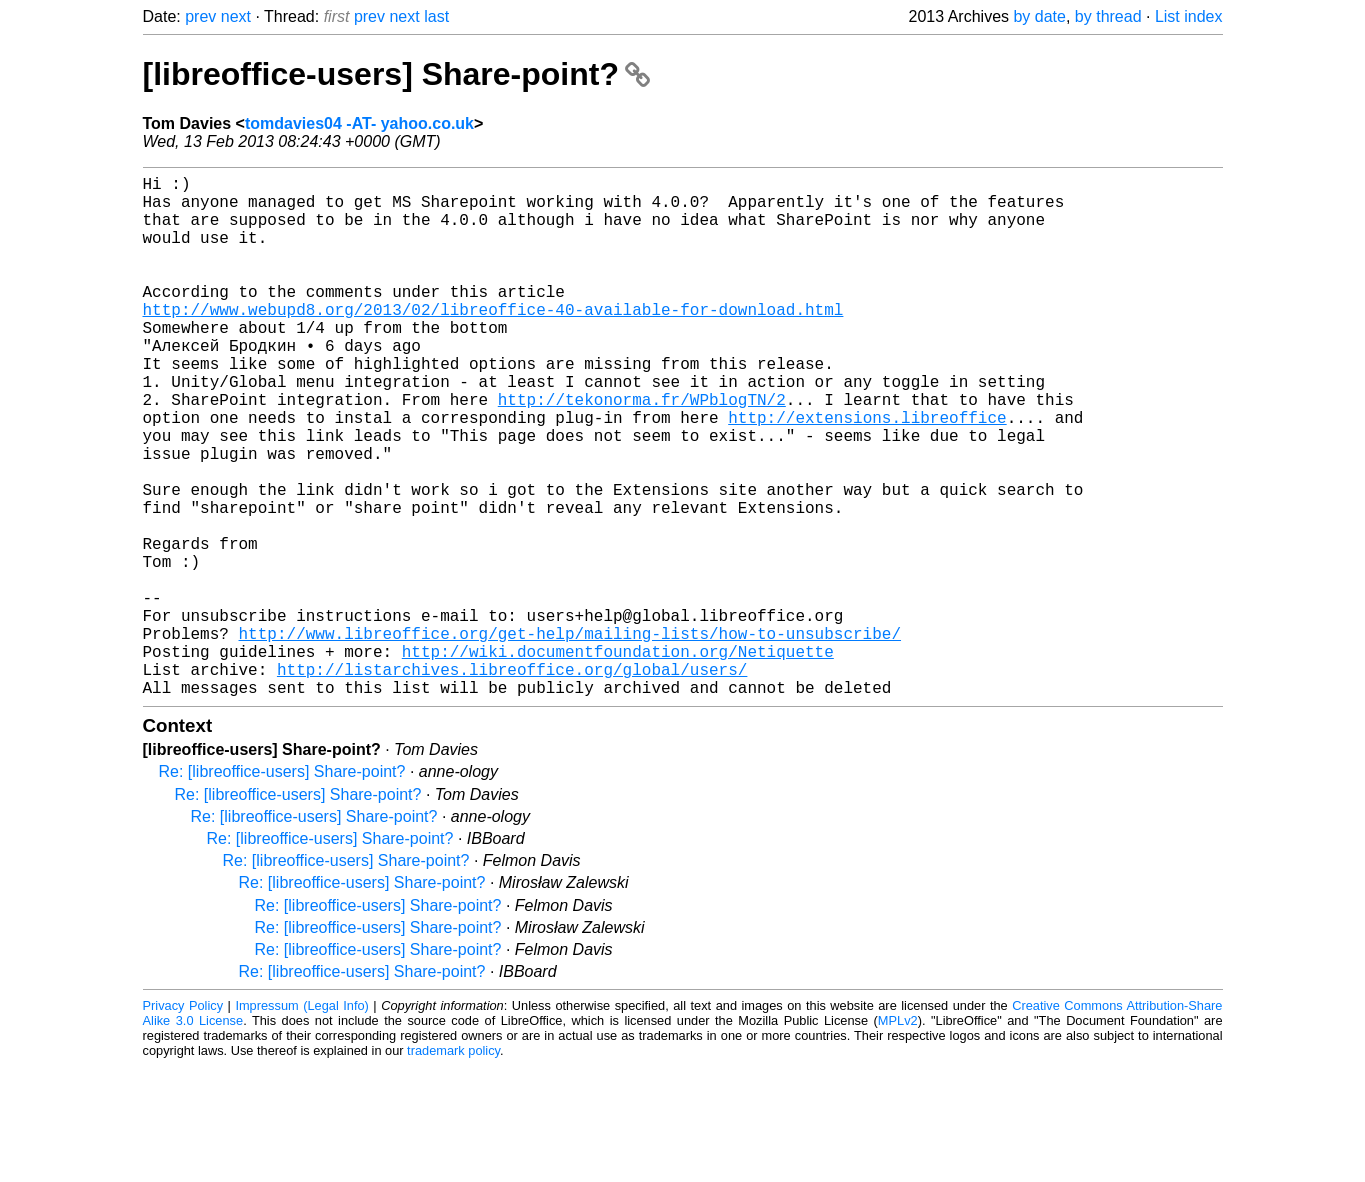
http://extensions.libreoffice (867, 473)
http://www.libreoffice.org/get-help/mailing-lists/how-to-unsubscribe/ (570, 737)
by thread (1108, 16)
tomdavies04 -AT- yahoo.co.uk (359, 123)
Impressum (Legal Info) (301, 1121)
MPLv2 (898, 1136)
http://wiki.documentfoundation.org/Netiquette (618, 759)
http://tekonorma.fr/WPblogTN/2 (642, 451)
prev (200, 16)
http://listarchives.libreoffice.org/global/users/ (512, 781)
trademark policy (453, 1166)
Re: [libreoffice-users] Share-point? (282, 887)
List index (1189, 16)
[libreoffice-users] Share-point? (396, 74)
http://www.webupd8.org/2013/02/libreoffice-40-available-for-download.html (493, 341)
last (436, 16)
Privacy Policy (183, 1121)
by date (1039, 16)
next (236, 16)
